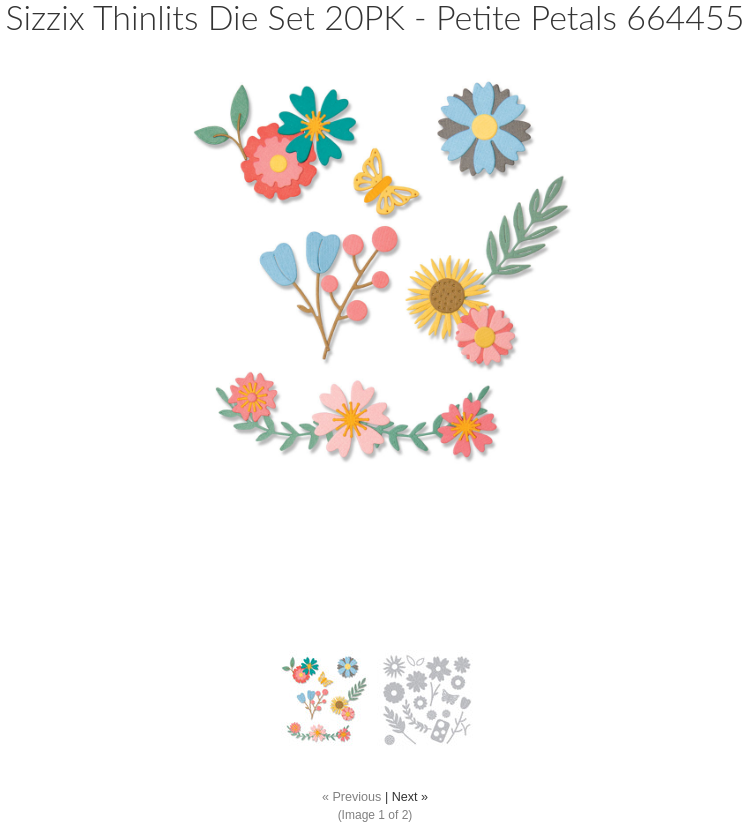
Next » (410, 797)
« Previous (352, 797)
